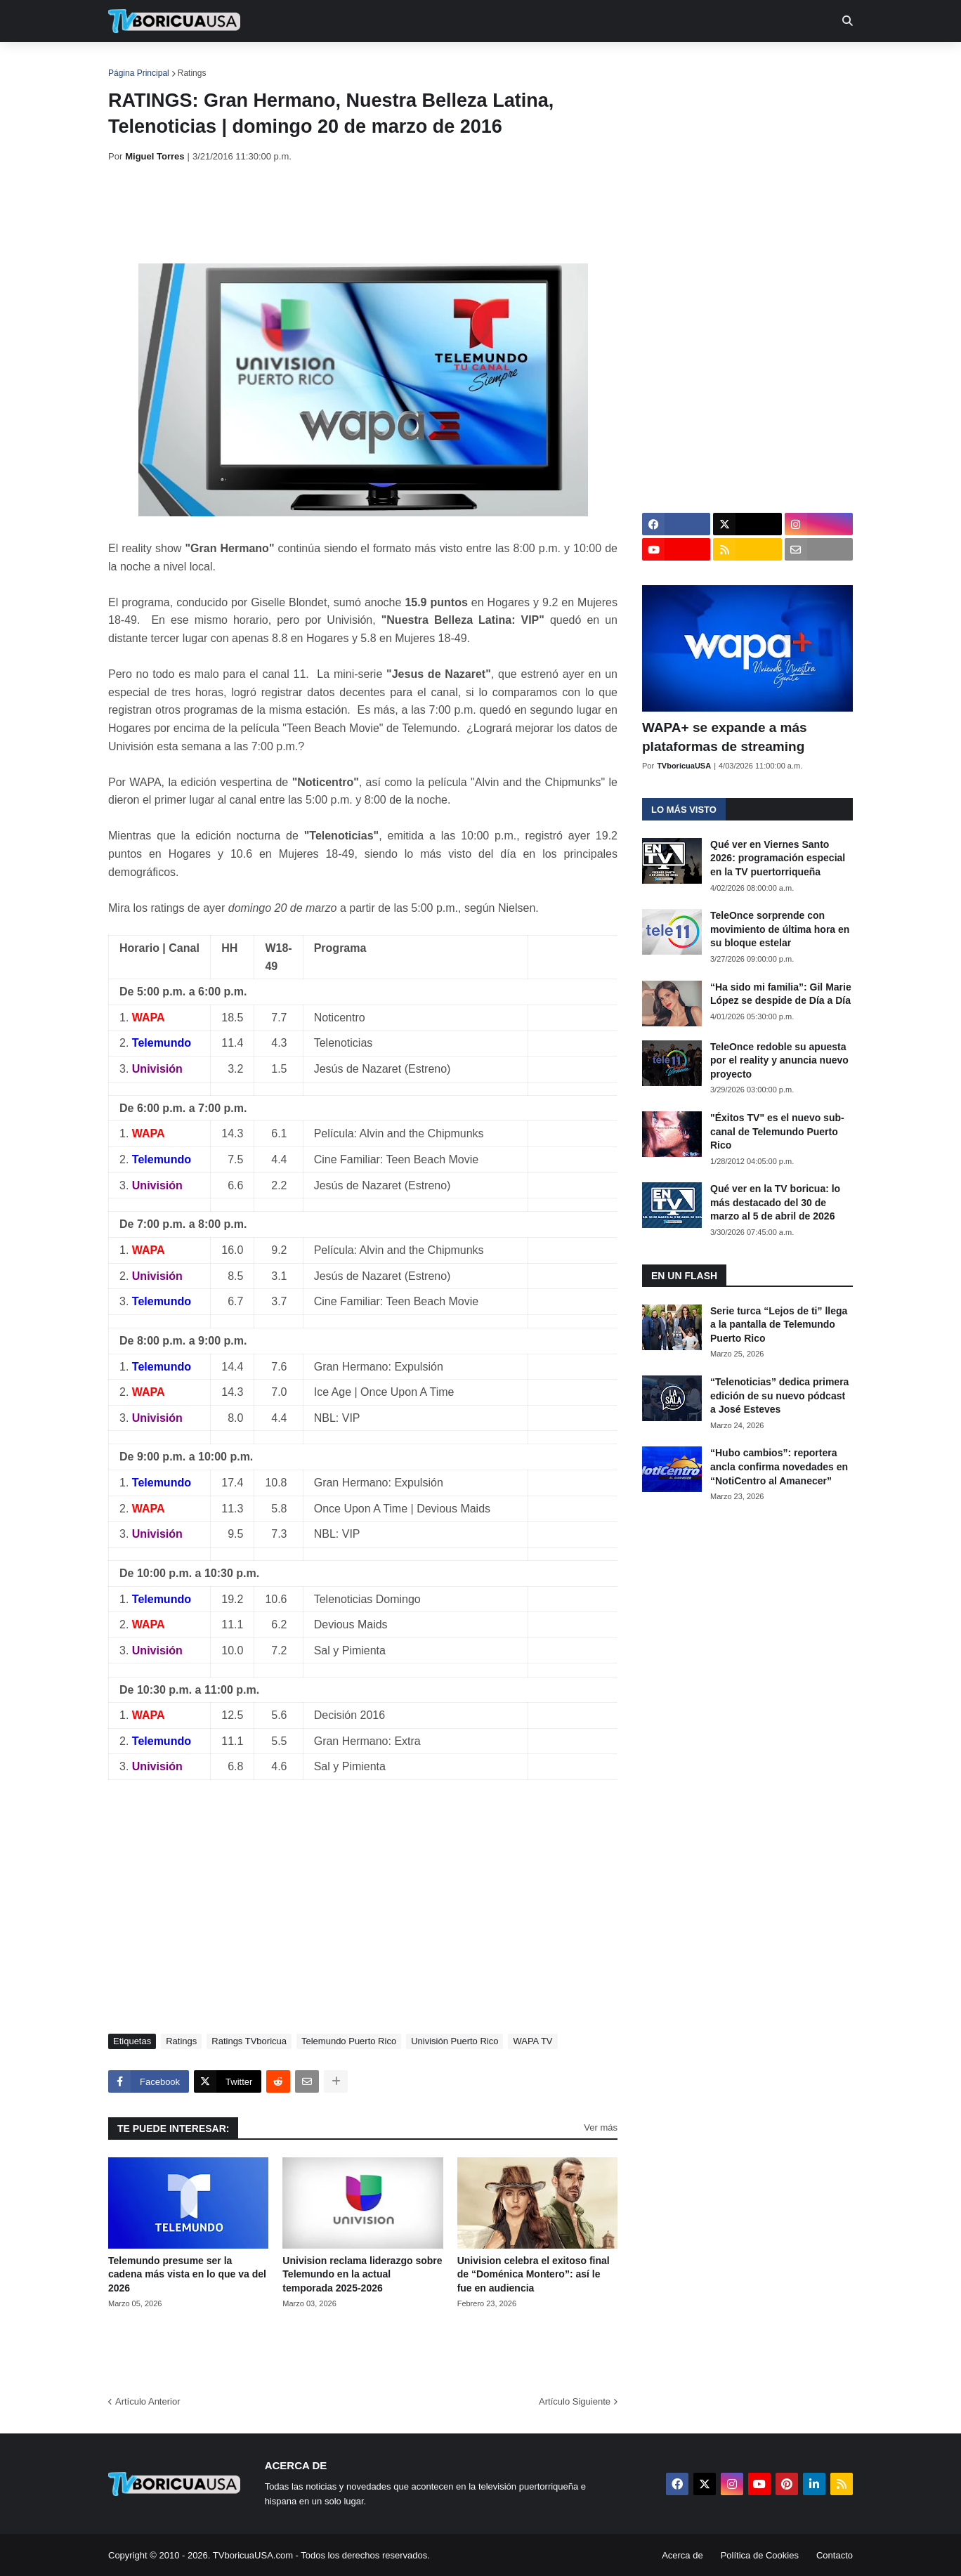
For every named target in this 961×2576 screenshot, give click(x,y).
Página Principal (138, 73)
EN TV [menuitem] (262, 63)
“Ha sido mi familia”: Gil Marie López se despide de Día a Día (780, 994)
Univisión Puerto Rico (454, 2041)
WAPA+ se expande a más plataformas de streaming (724, 737)
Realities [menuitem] (333, 63)
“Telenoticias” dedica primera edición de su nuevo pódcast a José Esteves (779, 1395)
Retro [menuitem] (623, 63)
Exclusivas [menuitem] (553, 63)
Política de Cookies (760, 2555)
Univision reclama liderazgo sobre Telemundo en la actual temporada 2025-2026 (362, 2274)
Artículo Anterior (148, 2401)
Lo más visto (684, 809)
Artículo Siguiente (574, 2401)
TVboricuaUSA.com (253, 2555)
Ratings (192, 73)
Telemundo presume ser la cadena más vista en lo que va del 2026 (187, 2274)
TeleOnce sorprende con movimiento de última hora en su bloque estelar (779, 929)
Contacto (834, 2555)
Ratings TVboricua (249, 2041)
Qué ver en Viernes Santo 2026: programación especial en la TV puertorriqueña (777, 858)
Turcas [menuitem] (400, 63)
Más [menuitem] (672, 63)
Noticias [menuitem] (193, 63)
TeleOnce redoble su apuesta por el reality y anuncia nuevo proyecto (779, 1060)
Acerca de (682, 2555)
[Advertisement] (364, 212)
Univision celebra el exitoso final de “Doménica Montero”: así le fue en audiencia (533, 2274)
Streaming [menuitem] (471, 63)
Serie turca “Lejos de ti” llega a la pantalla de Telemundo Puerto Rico (778, 1324)
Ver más (600, 2127)
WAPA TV (532, 2041)
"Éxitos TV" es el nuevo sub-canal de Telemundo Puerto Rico (777, 1131)
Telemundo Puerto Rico (348, 2041)
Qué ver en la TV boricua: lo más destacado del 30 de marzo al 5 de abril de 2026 (775, 1202)
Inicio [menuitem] (134, 63)
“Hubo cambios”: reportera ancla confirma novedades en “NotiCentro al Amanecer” (779, 1466)
